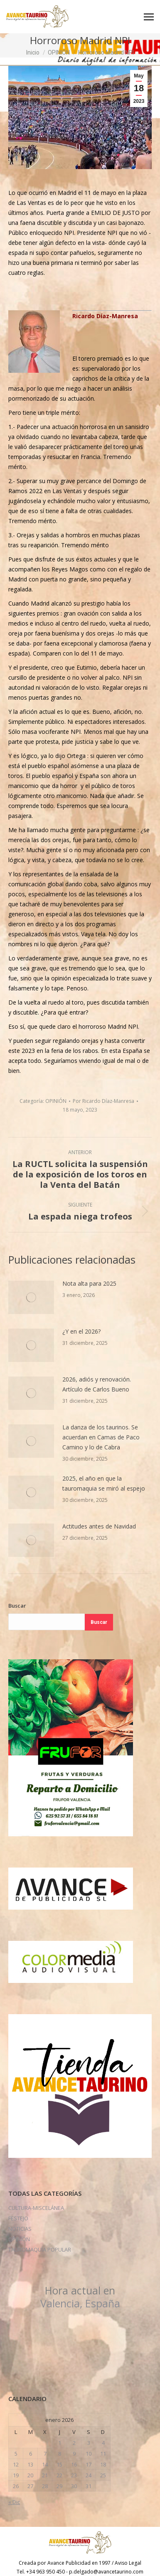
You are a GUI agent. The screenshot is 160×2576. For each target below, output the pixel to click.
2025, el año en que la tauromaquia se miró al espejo (103, 1483)
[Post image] (31, 1297)
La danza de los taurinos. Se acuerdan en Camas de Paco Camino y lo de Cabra (101, 1437)
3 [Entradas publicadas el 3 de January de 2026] (88, 2442)
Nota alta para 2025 (89, 1283)
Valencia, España (80, 2296)
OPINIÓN (55, 1101)
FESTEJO (18, 2218)
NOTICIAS (20, 2228)
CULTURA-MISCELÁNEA (36, 2208)
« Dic (14, 2502)
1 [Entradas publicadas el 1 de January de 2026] (59, 2442)
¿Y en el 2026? (81, 1331)
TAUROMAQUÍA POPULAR (39, 2249)
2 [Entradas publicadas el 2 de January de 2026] (74, 2442)
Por (103, 1101)
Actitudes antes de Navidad (99, 1526)
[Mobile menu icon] (149, 16)
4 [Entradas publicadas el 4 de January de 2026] (103, 2442)
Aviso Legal (128, 2562)
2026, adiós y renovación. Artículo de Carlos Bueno (96, 1384)
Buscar (17, 1605)
